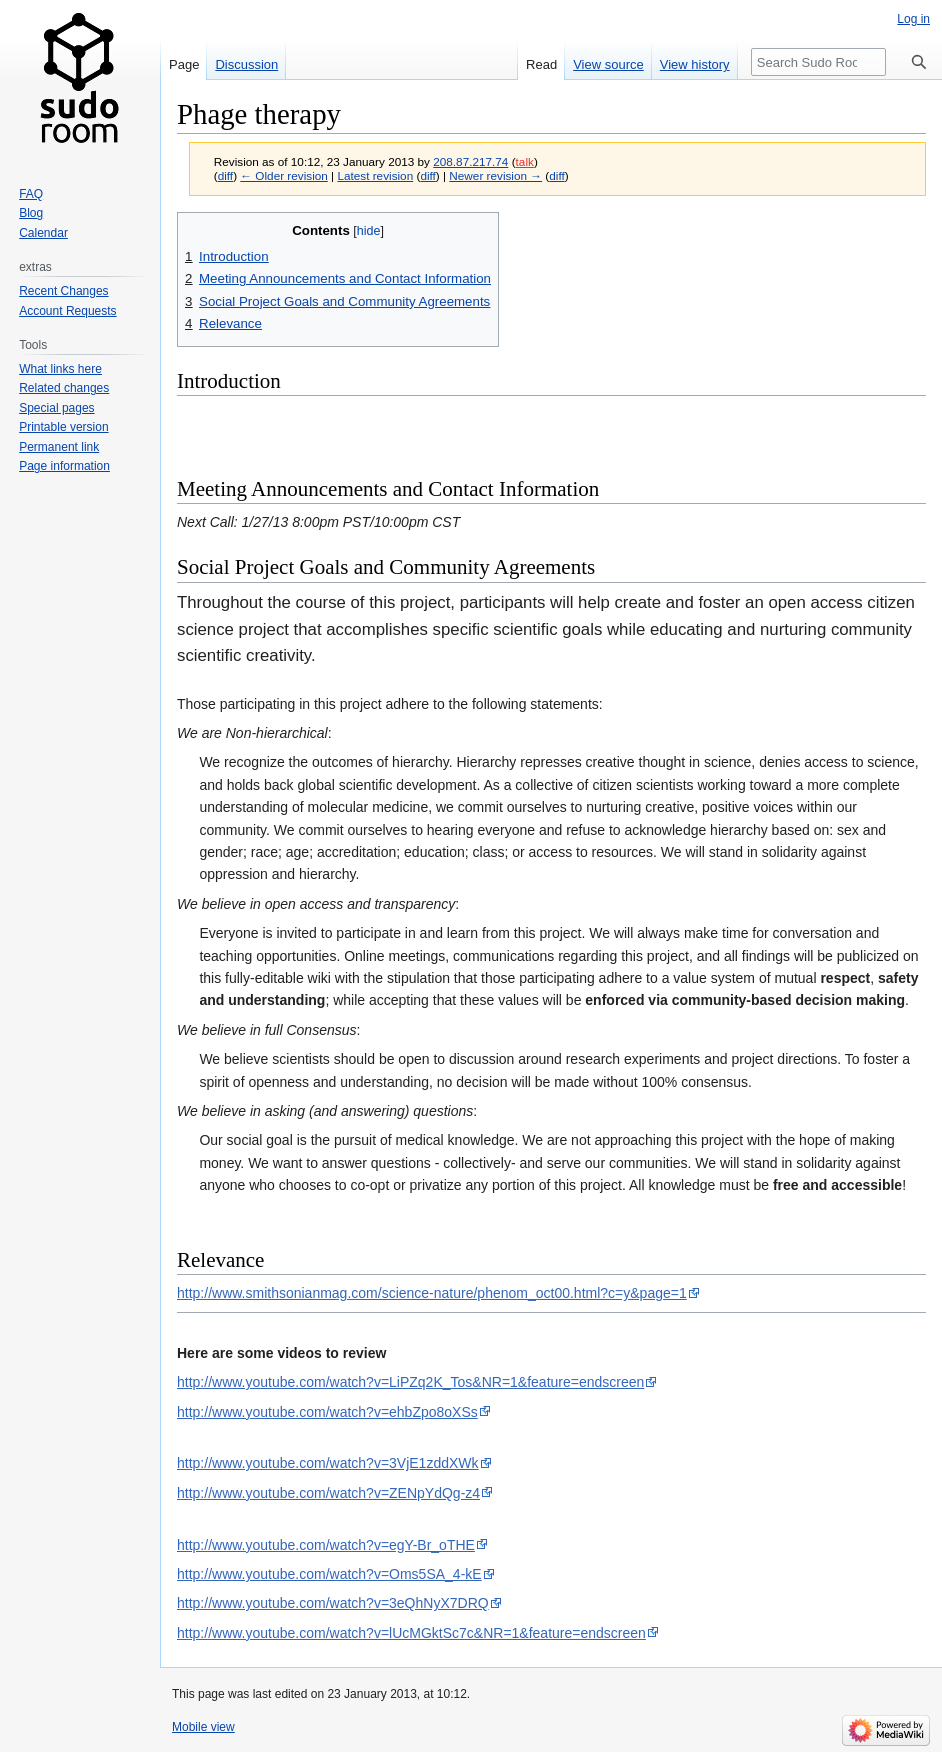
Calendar (43, 233)
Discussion (246, 64)
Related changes (64, 388)
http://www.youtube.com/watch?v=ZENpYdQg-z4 (328, 1493)
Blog (31, 213)
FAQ (31, 194)
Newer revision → (495, 175)
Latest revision (375, 175)
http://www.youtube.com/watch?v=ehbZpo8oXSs (327, 1412)
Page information (64, 466)
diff (225, 175)
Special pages (56, 408)
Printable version (63, 427)
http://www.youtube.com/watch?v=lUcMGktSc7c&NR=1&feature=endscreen (411, 1633)
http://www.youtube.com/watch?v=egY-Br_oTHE (326, 1545)
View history (695, 64)
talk (525, 161)
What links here (60, 369)
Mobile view (203, 1727)
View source (608, 64)
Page (184, 64)
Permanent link (59, 447)
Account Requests (67, 311)
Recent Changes (63, 291)
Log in (913, 19)
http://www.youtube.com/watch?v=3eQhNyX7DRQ (333, 1603)
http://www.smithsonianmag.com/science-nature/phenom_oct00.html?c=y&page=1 (432, 1293)
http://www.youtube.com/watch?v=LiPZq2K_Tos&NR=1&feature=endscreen (410, 1382)
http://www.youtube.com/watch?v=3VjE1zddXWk (328, 1463)
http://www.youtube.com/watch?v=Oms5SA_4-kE (329, 1574)
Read (541, 64)
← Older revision (284, 175)
